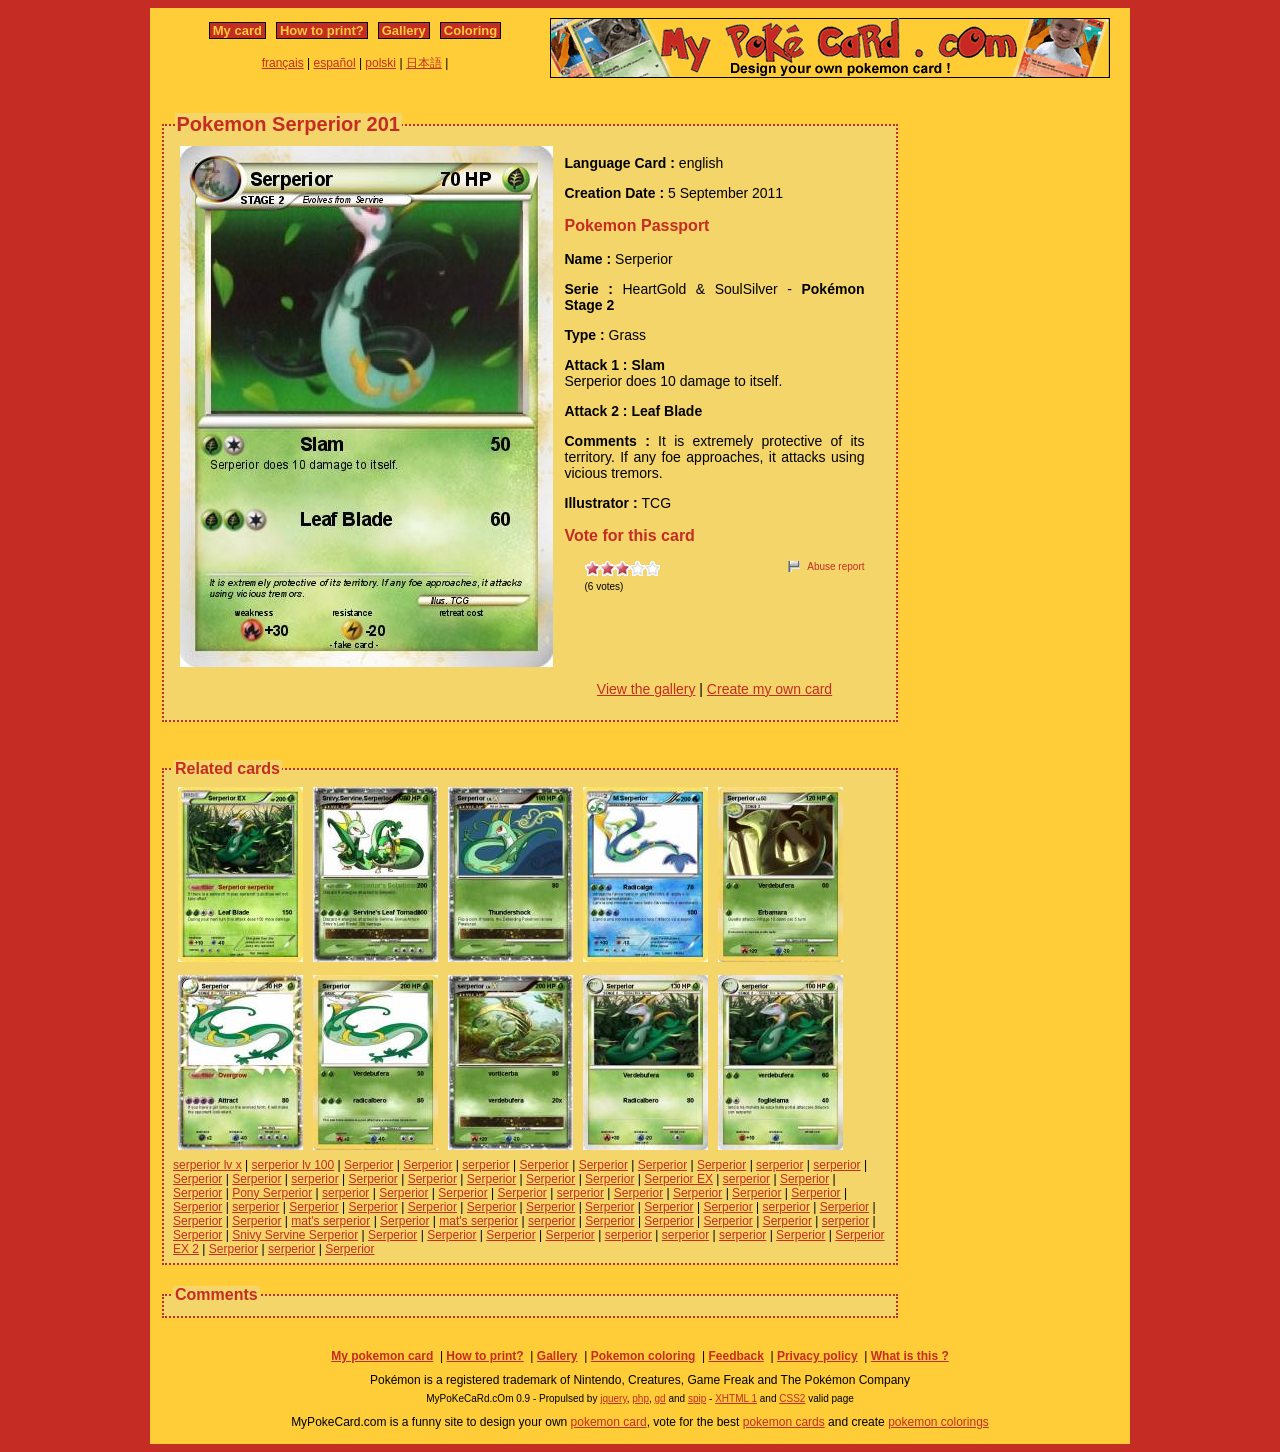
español (335, 63)
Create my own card (769, 689)
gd (660, 1398)
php (640, 1398)
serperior (485, 1165)
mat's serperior (330, 1221)
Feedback (735, 1356)
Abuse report (835, 566)
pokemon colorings (938, 1422)
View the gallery (646, 689)
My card (237, 30)
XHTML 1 (736, 1398)
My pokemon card (382, 1356)
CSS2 (792, 1398)
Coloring (470, 30)
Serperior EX (678, 1179)
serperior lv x (207, 1165)
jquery (613, 1398)
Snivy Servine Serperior (295, 1235)
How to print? (322, 30)
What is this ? (910, 1356)
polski (380, 63)
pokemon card (609, 1422)
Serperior (368, 1165)
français (283, 63)
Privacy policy (817, 1356)
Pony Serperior (272, 1193)
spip (697, 1398)
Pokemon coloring (643, 1356)
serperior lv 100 (292, 1165)
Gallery (404, 30)
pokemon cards (784, 1422)
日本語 (424, 63)
